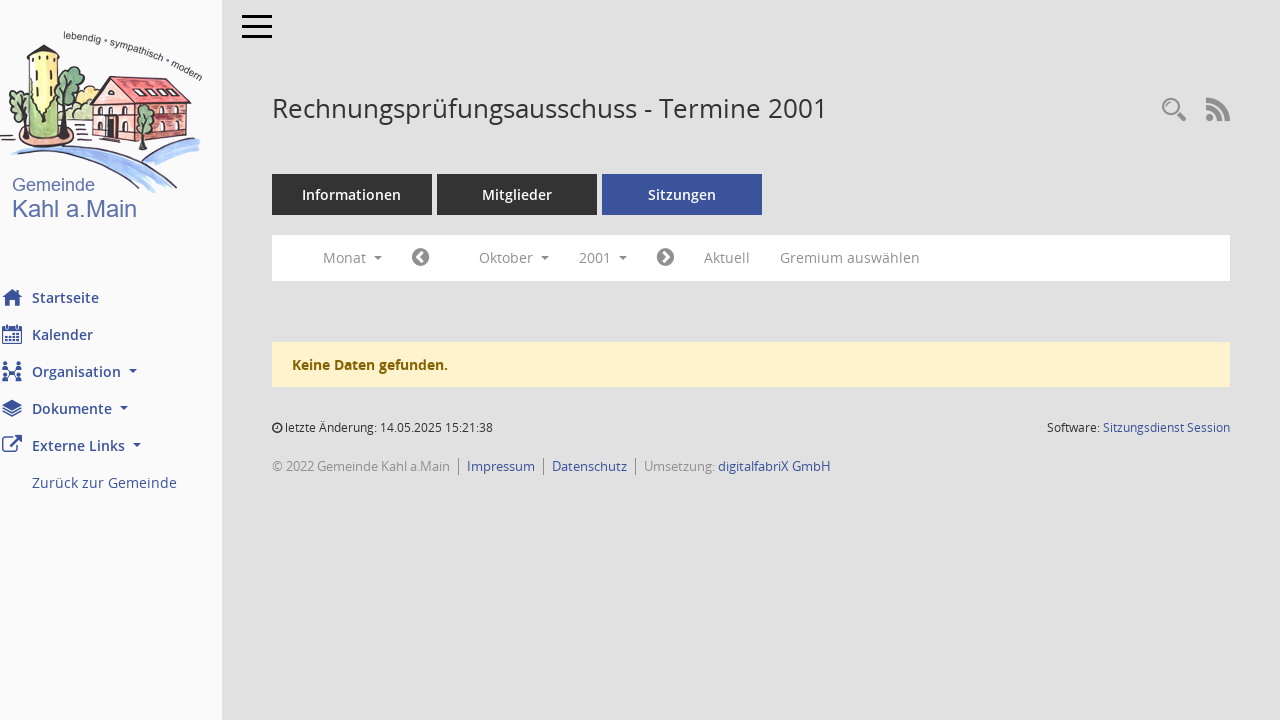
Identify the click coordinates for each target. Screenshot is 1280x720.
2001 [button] (631, 257)
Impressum (529, 466)
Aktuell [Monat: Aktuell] (755, 257)
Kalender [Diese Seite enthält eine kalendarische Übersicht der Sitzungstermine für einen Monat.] (75, 334)
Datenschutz (617, 466)
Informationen (380, 194)
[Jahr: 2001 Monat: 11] (693, 258)
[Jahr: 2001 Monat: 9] (448, 258)
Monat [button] (380, 257)
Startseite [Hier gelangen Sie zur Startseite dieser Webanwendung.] (78, 297)
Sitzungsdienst (1166, 427)
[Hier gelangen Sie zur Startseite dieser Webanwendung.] (125, 129)
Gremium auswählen (878, 257)
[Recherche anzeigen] (1174, 110)
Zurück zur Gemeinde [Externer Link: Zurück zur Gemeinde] (132, 482)
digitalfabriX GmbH (802, 466)
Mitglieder (545, 194)
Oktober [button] (542, 257)
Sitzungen (710, 194)
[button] (125, 371)
